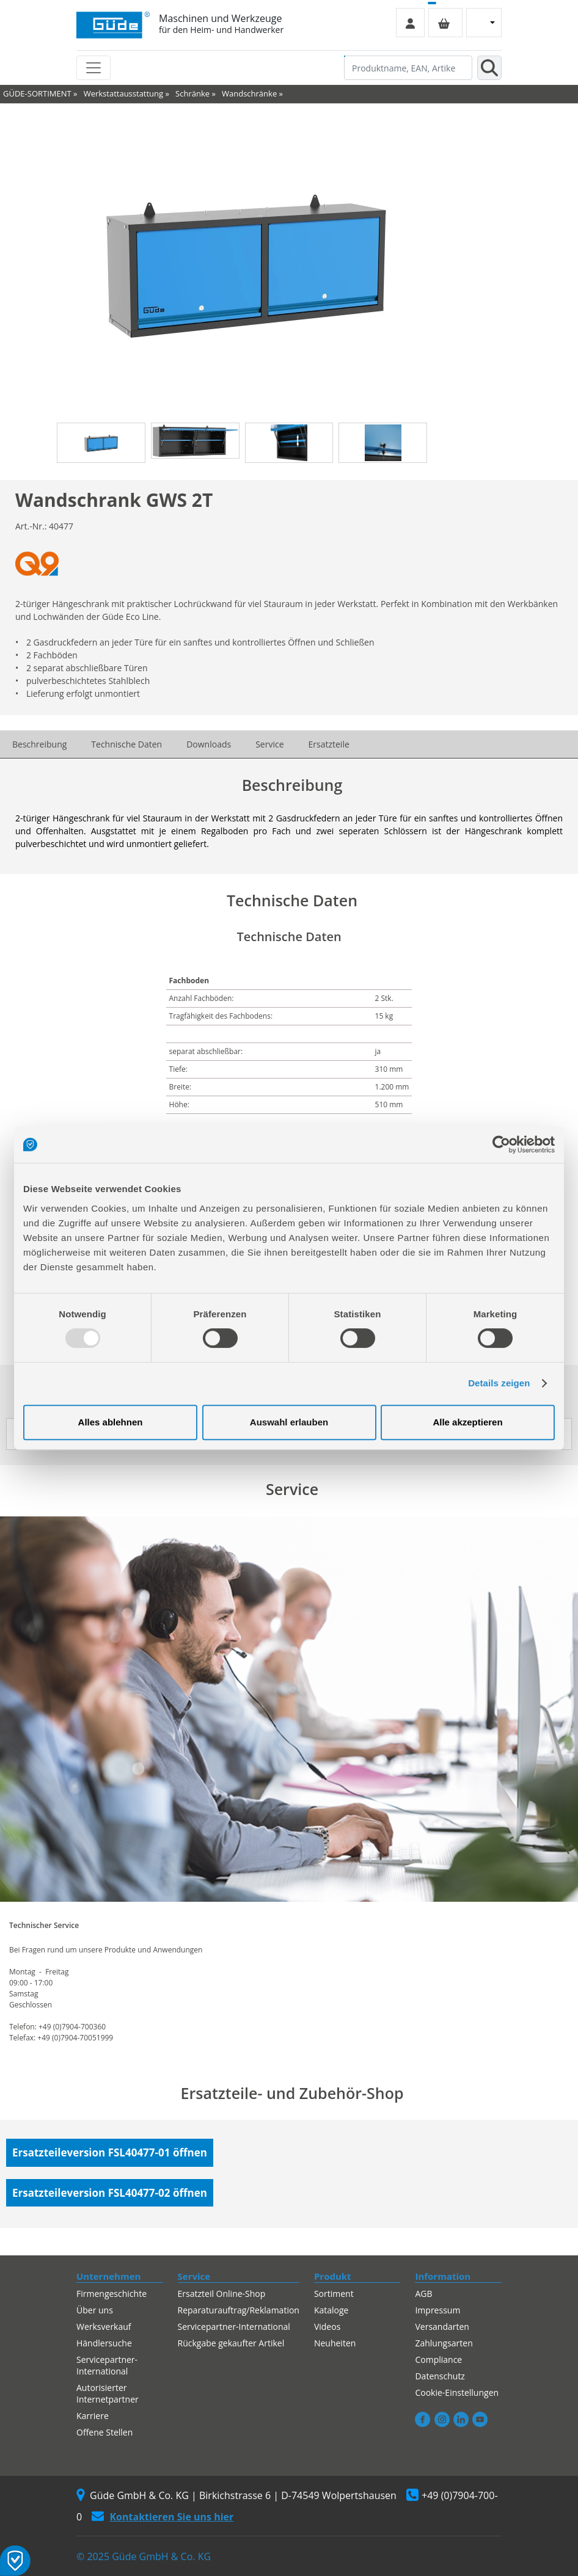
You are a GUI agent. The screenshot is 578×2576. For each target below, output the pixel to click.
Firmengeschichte (111, 2293)
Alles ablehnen (110, 1422)
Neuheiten (335, 2343)
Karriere (92, 2415)
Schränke (192, 93)
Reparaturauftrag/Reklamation (238, 2310)
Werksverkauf (103, 2326)
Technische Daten (126, 744)
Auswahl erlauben (289, 1422)
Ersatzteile (329, 744)
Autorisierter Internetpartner (107, 2393)
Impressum (437, 2310)
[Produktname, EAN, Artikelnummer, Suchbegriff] (408, 68)
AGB (423, 2293)
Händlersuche (104, 2343)
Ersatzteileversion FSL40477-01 (109, 2152)
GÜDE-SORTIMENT (37, 93)
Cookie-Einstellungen (457, 2392)
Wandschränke (249, 93)
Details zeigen (499, 1383)
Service (269, 744)
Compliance (438, 2359)
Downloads (208, 744)
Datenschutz (439, 2376)
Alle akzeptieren (467, 1422)
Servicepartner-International (106, 2365)
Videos (327, 2326)
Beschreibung (39, 744)
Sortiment (334, 2293)
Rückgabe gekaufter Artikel (231, 2343)
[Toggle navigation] (93, 68)
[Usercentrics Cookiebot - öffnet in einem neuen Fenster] (501, 1144)
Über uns (94, 2310)
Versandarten (442, 2326)
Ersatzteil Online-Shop (222, 2293)
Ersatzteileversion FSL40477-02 (109, 2193)
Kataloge (331, 2310)
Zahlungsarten (443, 2343)
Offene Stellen (104, 2432)
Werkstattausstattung (123, 93)
